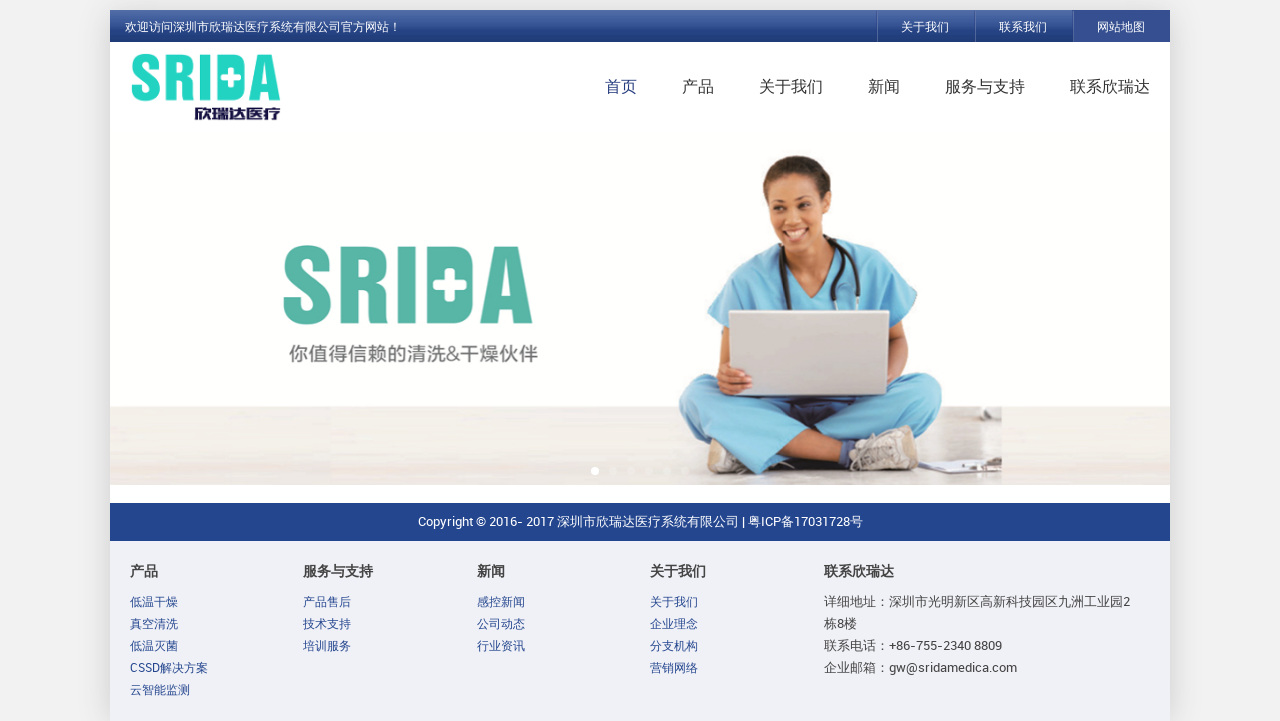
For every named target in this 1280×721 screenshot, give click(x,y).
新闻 (884, 86)
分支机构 (674, 646)
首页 (621, 86)
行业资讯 (501, 646)
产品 (698, 86)
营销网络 (674, 668)
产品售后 (327, 602)
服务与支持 (985, 86)
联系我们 (1023, 27)
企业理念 (674, 624)
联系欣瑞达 (1110, 86)
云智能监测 (160, 690)
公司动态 (501, 624)
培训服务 (327, 646)
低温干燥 (154, 602)
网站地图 (1121, 27)
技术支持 (327, 624)
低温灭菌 (154, 646)
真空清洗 (154, 624)
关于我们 (925, 27)
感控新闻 (501, 602)
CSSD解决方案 (169, 668)
